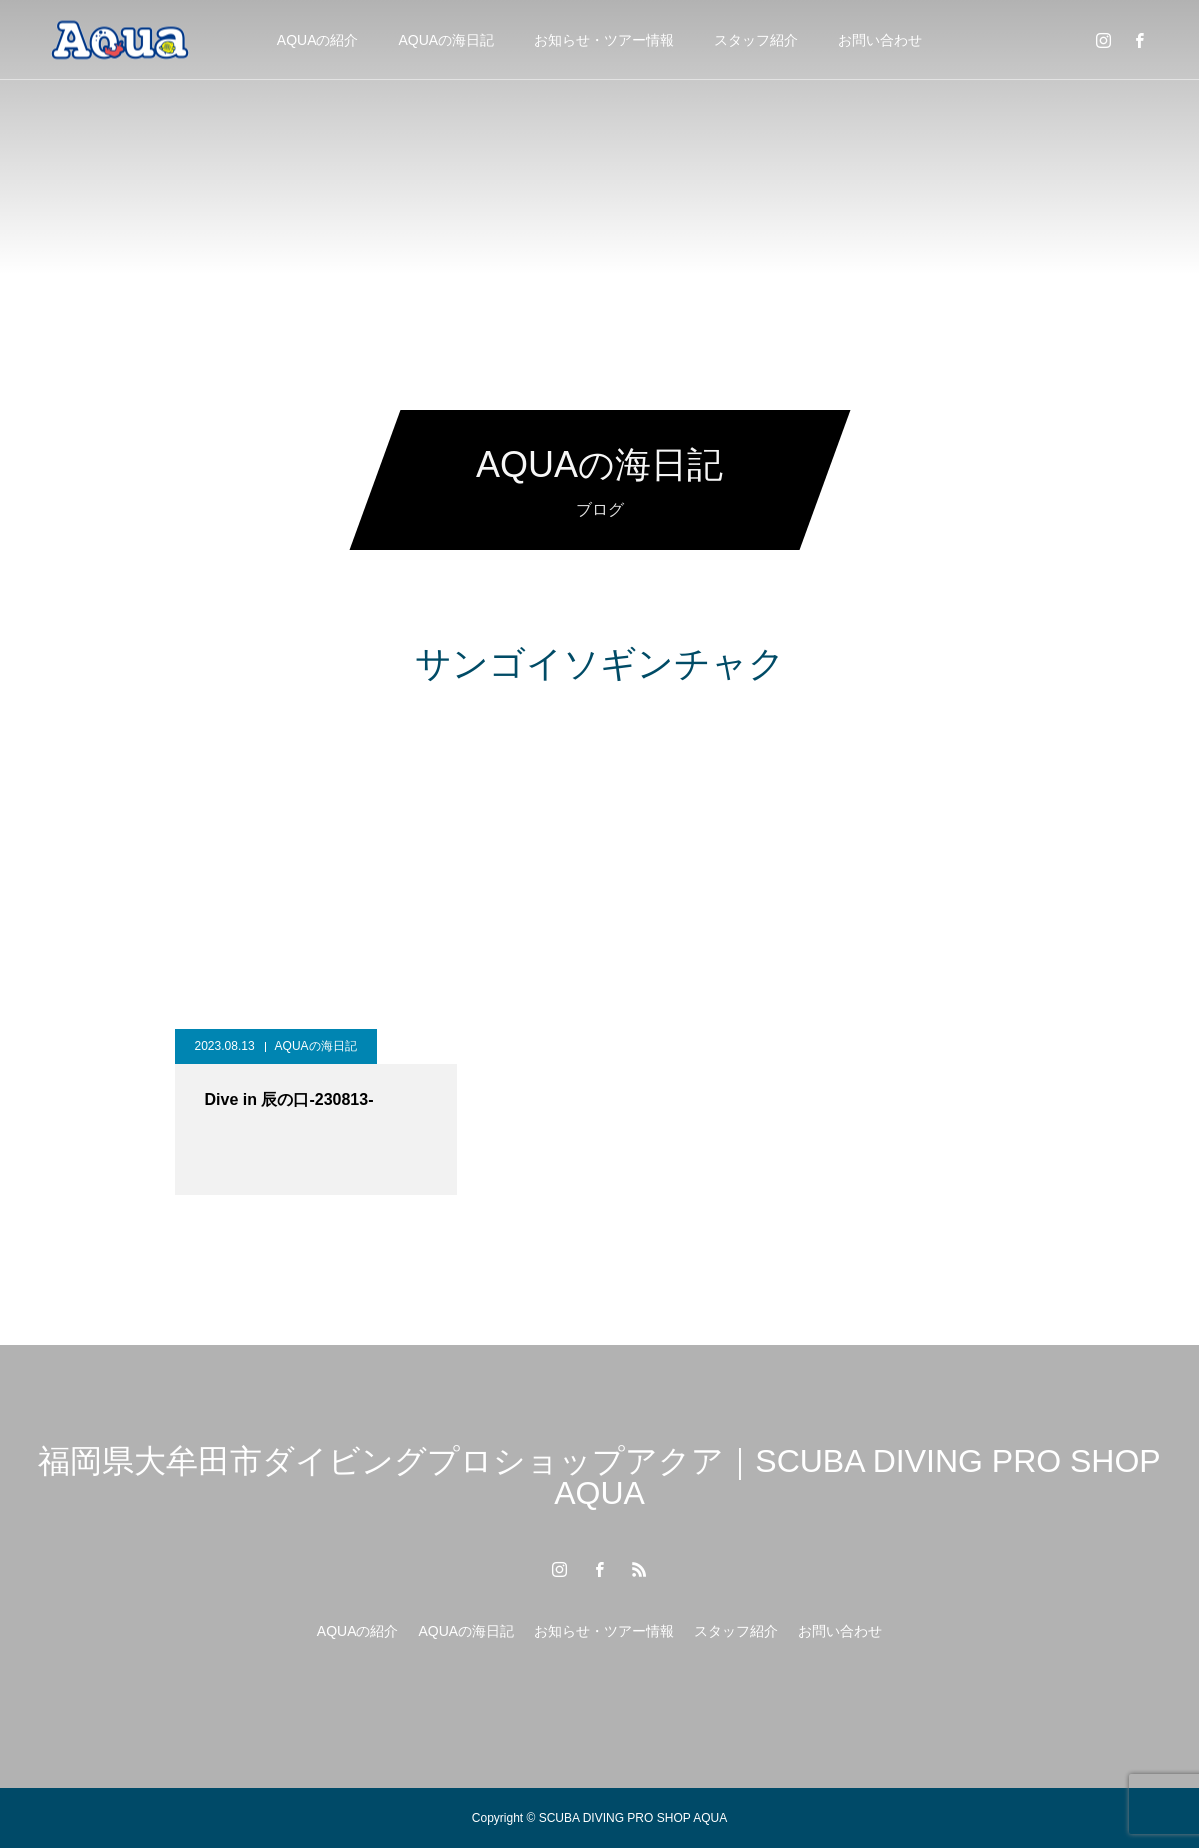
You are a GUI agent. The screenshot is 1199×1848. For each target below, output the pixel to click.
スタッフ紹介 (756, 40)
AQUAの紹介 (318, 40)
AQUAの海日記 (447, 40)
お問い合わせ (880, 40)
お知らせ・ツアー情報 (604, 40)
